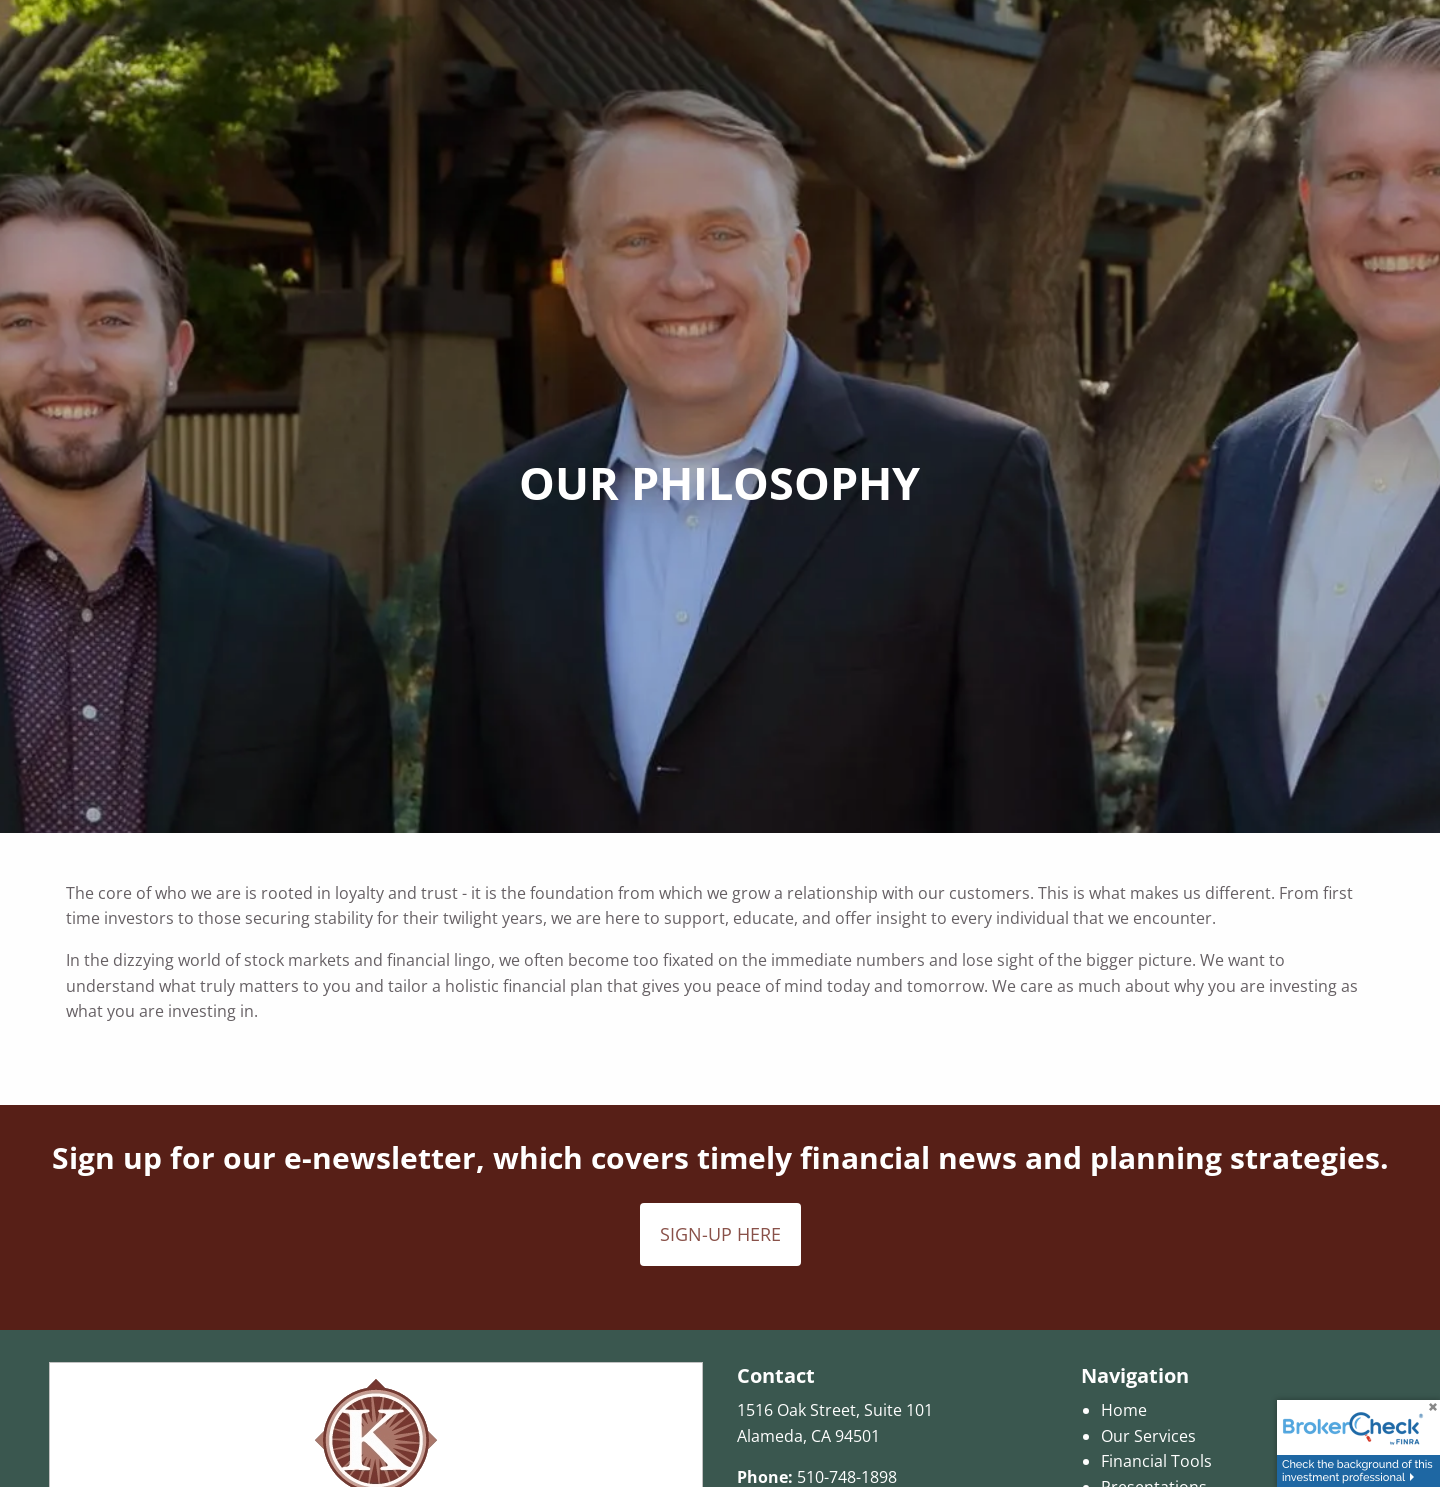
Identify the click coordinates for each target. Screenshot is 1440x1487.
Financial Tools (1156, 1461)
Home (1124, 1410)
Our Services (1148, 1436)
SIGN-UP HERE (720, 1234)
